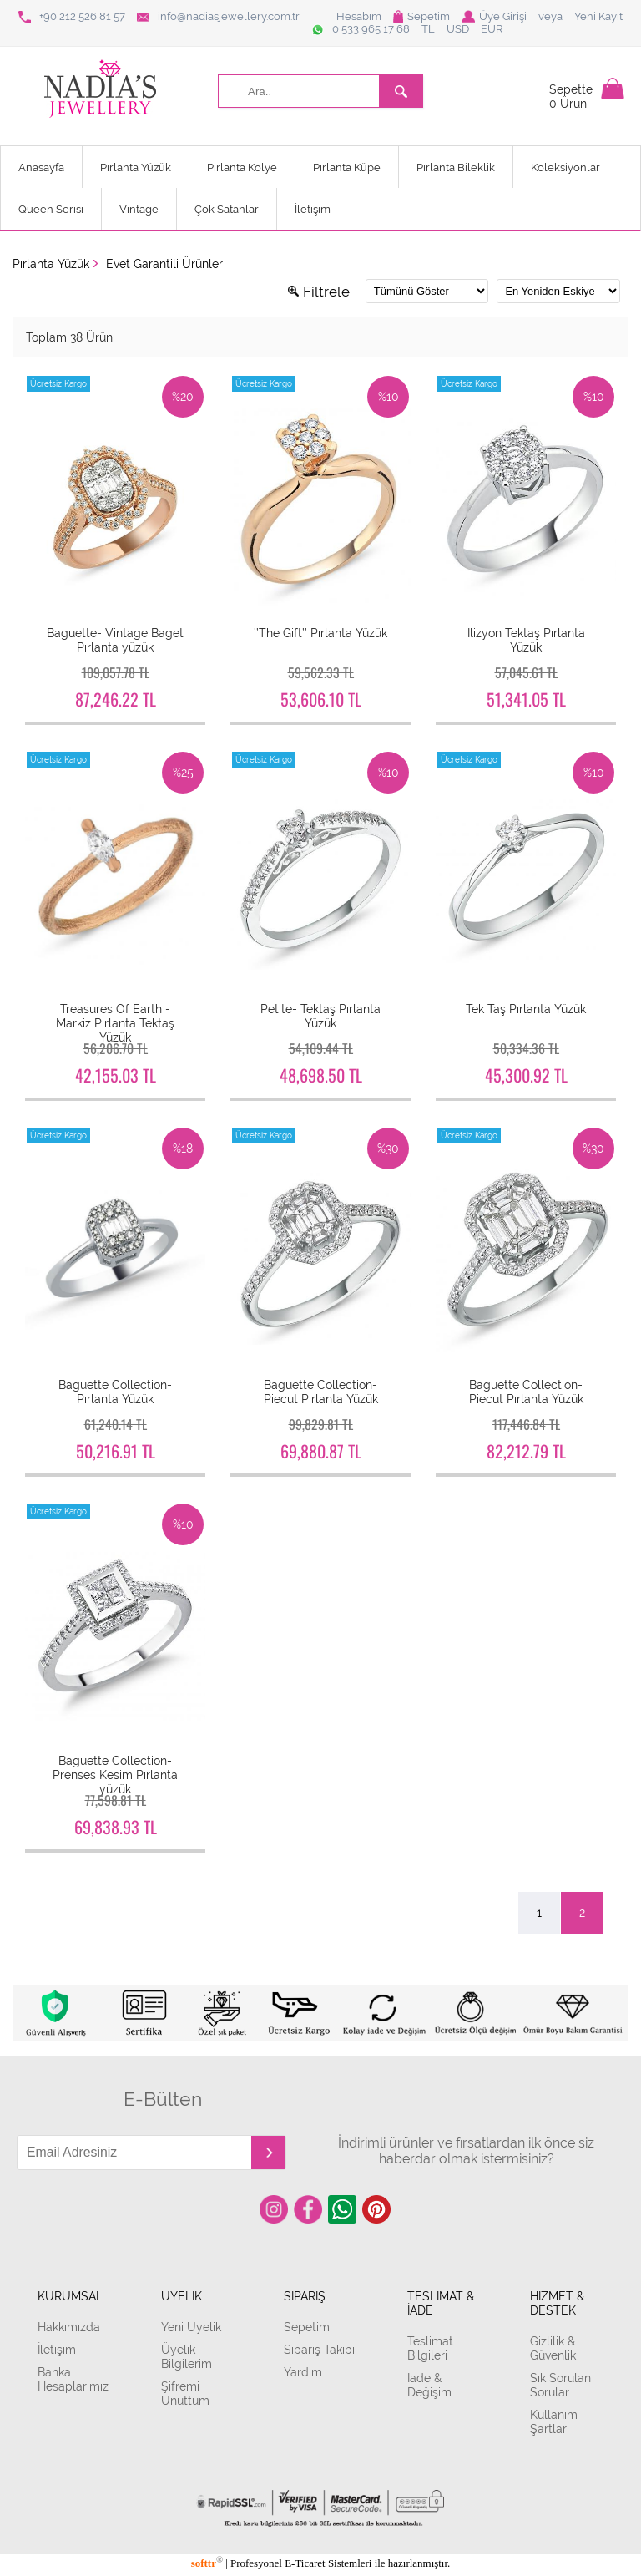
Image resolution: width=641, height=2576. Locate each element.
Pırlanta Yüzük (135, 167)
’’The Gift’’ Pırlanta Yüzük (320, 633)
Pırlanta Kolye (242, 167)
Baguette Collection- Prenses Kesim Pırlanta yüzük (115, 1774)
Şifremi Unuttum (185, 2393)
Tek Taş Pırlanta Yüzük (526, 1008)
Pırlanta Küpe (347, 167)
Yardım (303, 2372)
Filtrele (319, 291)
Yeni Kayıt (598, 16)
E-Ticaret (305, 2563)
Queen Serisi (50, 209)
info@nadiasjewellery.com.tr (218, 16)
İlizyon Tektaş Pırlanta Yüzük (526, 640)
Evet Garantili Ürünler (164, 263)
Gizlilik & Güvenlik (553, 2348)
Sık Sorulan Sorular (560, 2385)
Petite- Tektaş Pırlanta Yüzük (320, 1015)
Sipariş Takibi (319, 2349)
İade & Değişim (429, 2385)
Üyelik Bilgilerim (186, 2356)
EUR (491, 29)
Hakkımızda (69, 2327)
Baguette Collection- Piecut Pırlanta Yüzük (321, 1391)
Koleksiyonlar (565, 167)
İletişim (313, 209)
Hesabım (358, 16)
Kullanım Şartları (554, 2421)
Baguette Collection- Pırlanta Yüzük (115, 1391)
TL (428, 29)
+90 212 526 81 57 (71, 16)
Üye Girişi (494, 16)
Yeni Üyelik (191, 2327)
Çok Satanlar (226, 209)
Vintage (139, 209)
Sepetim (421, 16)
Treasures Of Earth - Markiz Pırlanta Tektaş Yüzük (115, 1022)
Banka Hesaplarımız (73, 2379)
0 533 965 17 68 (360, 29)
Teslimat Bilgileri (430, 2348)
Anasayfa (41, 167)
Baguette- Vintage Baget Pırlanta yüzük (115, 640)
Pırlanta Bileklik (455, 167)
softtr (207, 2563)
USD (458, 29)
